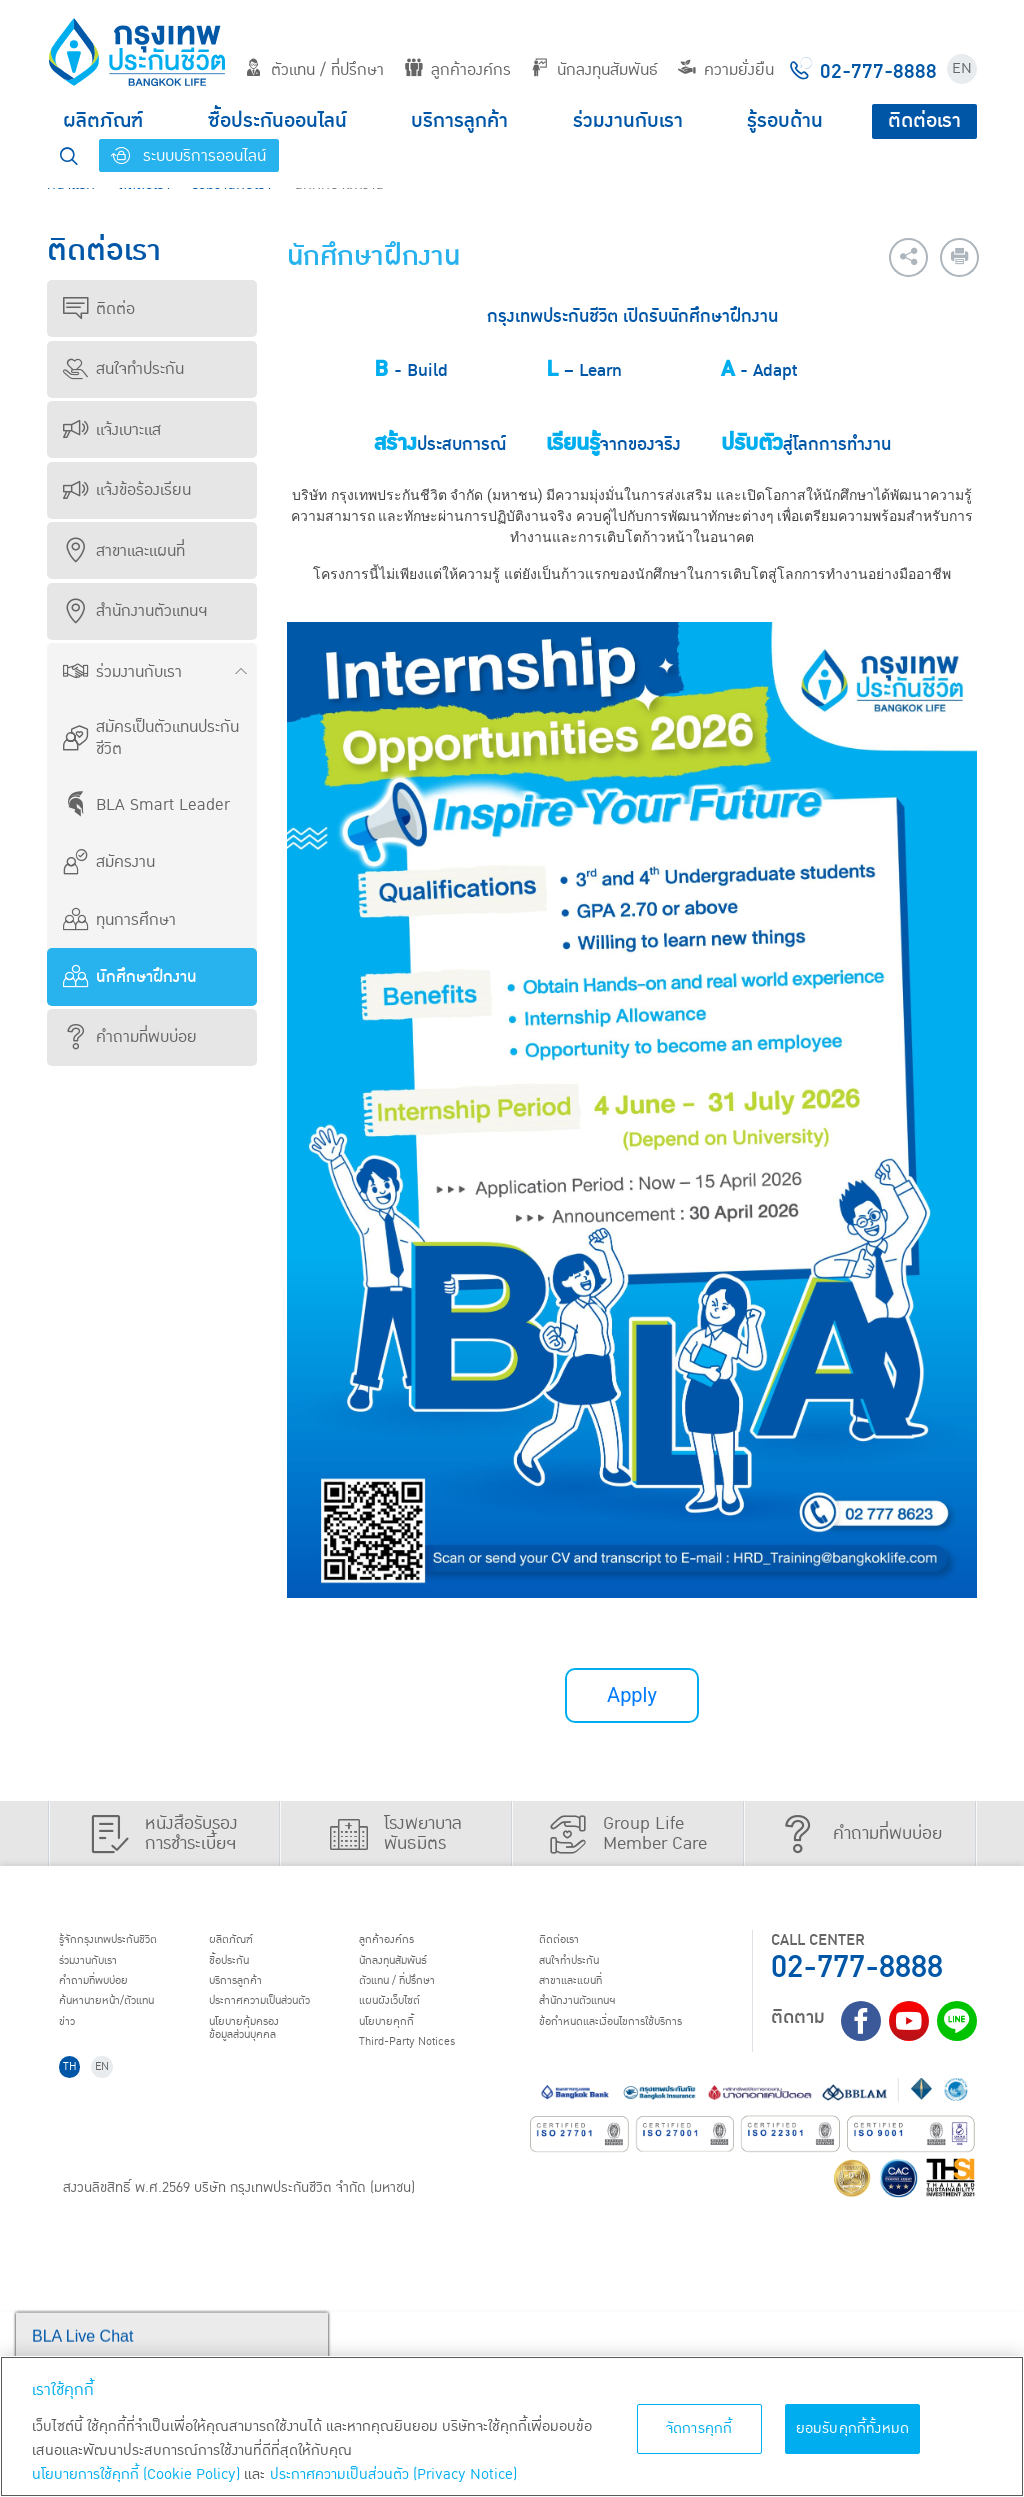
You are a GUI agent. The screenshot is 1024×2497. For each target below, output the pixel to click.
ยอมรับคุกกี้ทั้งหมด (853, 2428)
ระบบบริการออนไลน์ (188, 156)
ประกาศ (404, 2019)
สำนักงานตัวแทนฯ (135, 611)
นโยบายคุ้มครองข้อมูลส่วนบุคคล (382, 2053)
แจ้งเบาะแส (112, 430)
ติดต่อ (99, 309)
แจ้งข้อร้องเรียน (127, 490)
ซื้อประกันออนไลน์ (277, 121)
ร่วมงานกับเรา (628, 121)
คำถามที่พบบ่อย (130, 1037)
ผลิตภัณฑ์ (103, 121)
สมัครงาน (109, 862)
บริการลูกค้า (459, 121)
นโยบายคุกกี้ (640, 2044)
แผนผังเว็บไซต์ (645, 2019)
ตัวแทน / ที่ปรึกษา (314, 70)
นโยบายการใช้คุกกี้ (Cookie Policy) (136, 2474)
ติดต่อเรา (924, 121)
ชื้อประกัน (361, 1968)
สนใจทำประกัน (123, 369)
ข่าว (74, 2044)
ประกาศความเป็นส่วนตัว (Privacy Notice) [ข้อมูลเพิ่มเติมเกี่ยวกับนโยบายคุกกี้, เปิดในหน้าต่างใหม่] (393, 2474)
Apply (632, 1695)
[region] (512, 2426)
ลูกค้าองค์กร (458, 70)
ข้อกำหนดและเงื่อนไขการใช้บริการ (143, 2207)
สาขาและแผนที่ (124, 551)
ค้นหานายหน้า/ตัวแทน (129, 2019)
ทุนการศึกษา (119, 920)
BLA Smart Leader (146, 805)
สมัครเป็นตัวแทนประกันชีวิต (151, 738)
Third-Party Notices (670, 2070)
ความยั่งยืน (726, 70)
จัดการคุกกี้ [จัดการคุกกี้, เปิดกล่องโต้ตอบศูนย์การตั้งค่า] (699, 2428)
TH (78, 2248)
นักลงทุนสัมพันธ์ (594, 70)
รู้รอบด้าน (785, 121)
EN (962, 68)
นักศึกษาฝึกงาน (130, 977)
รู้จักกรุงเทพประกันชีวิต (130, 1942)
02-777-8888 (857, 1967)
